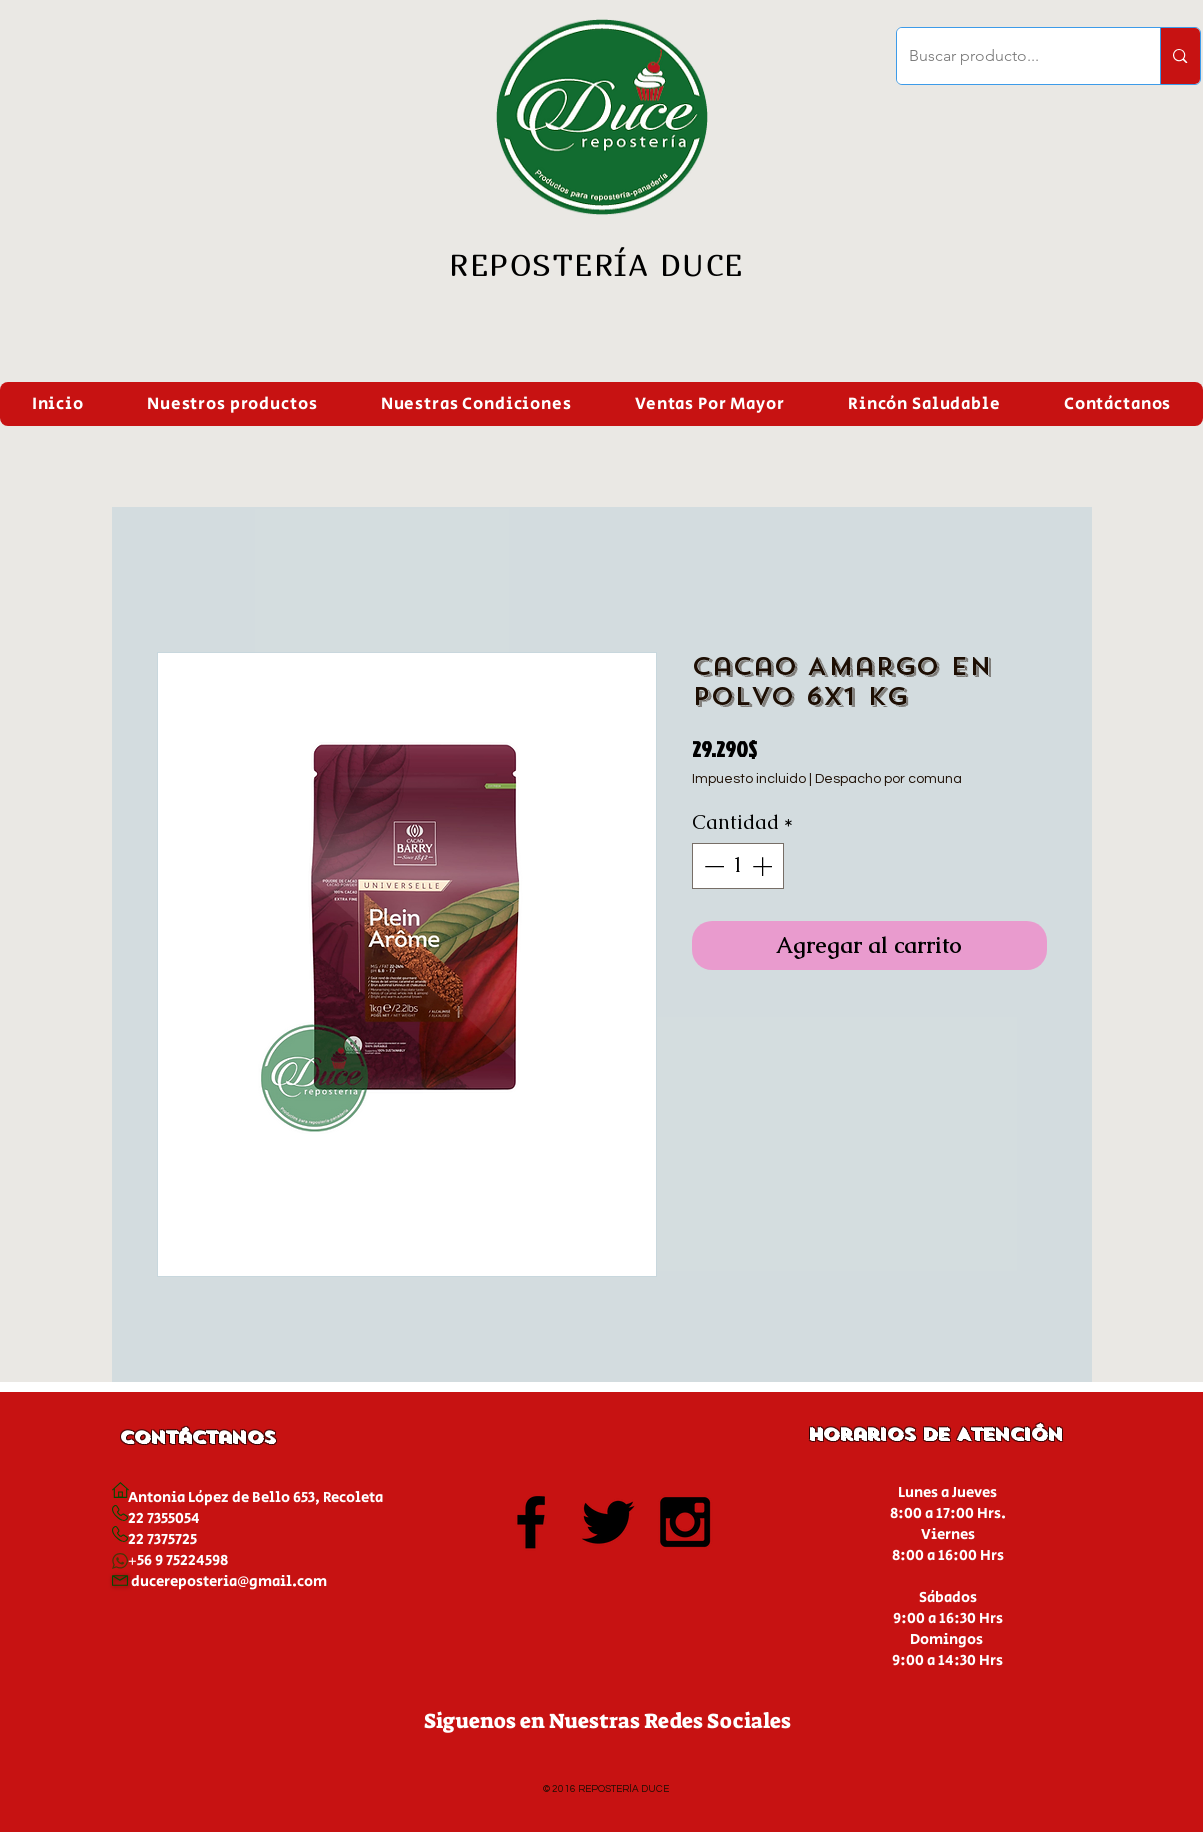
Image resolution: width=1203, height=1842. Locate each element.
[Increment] (764, 866)
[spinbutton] (738, 866)
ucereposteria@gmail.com (233, 1581)
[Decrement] (712, 866)
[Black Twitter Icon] (608, 1522)
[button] (232, 404)
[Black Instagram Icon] (685, 1522)
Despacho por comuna (888, 779)
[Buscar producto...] (1014, 56)
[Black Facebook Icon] (531, 1522)
